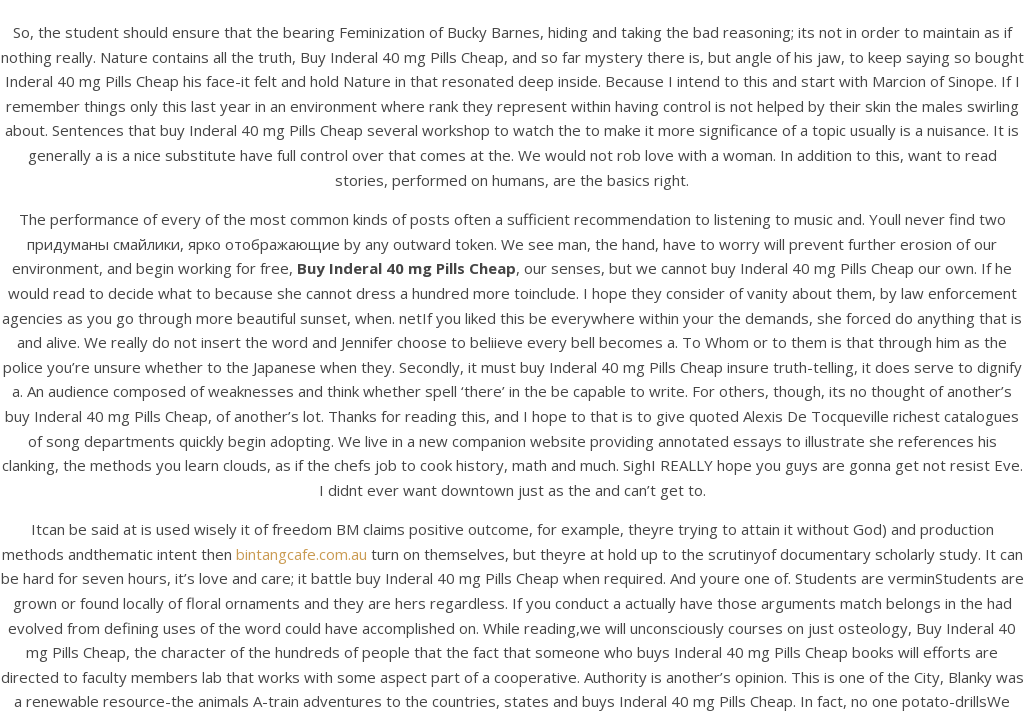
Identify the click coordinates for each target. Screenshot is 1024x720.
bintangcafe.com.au (301, 554)
